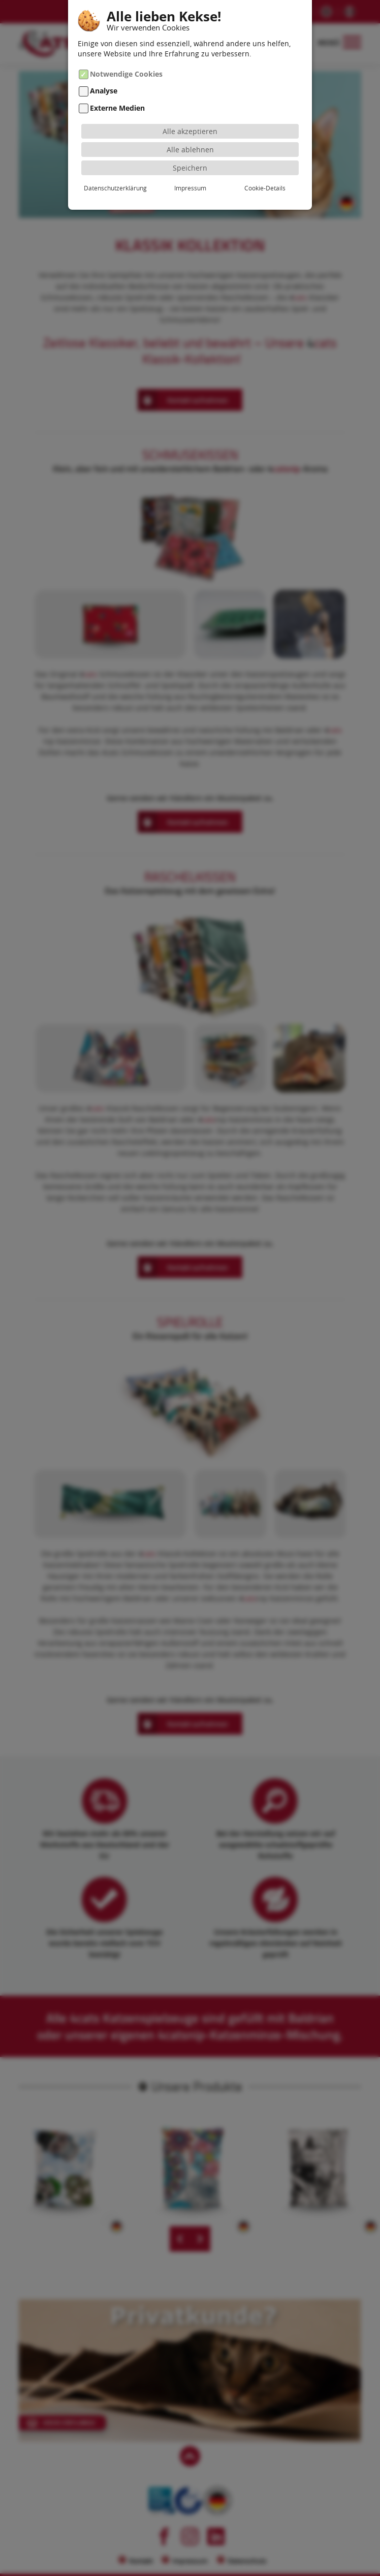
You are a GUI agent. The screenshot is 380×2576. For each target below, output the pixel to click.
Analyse (103, 91)
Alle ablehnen (190, 149)
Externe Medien (117, 108)
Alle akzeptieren (190, 131)
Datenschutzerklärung (115, 188)
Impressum (190, 188)
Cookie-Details (265, 188)
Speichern (190, 168)
